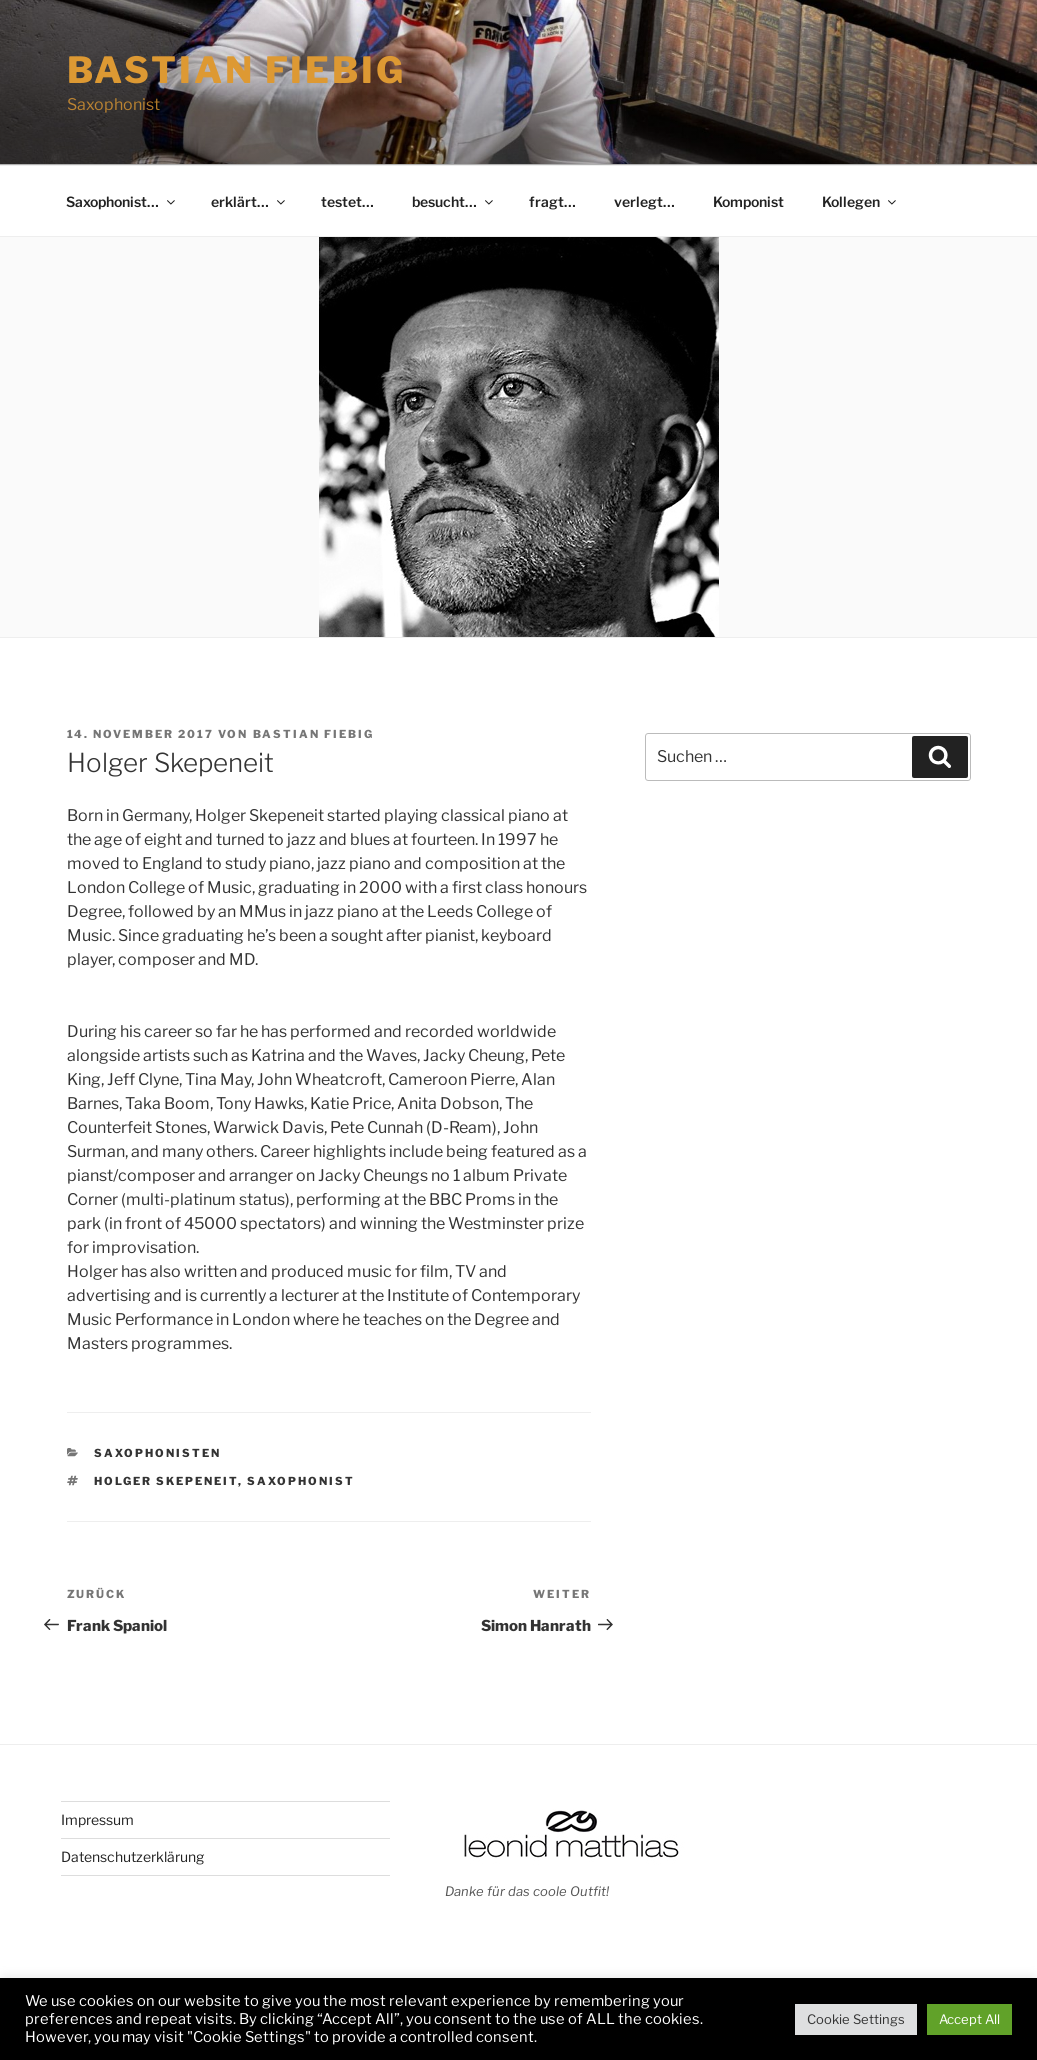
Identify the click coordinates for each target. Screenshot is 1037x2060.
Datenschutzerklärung (132, 1856)
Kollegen (860, 201)
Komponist (748, 201)
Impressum (97, 1819)
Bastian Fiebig (236, 70)
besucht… (454, 201)
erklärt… (249, 201)
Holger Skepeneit (166, 1481)
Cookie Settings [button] (856, 2019)
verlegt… (644, 201)
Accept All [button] (969, 2019)
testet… (347, 201)
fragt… (552, 201)
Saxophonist (301, 1481)
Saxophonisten (157, 1453)
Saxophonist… (122, 201)
